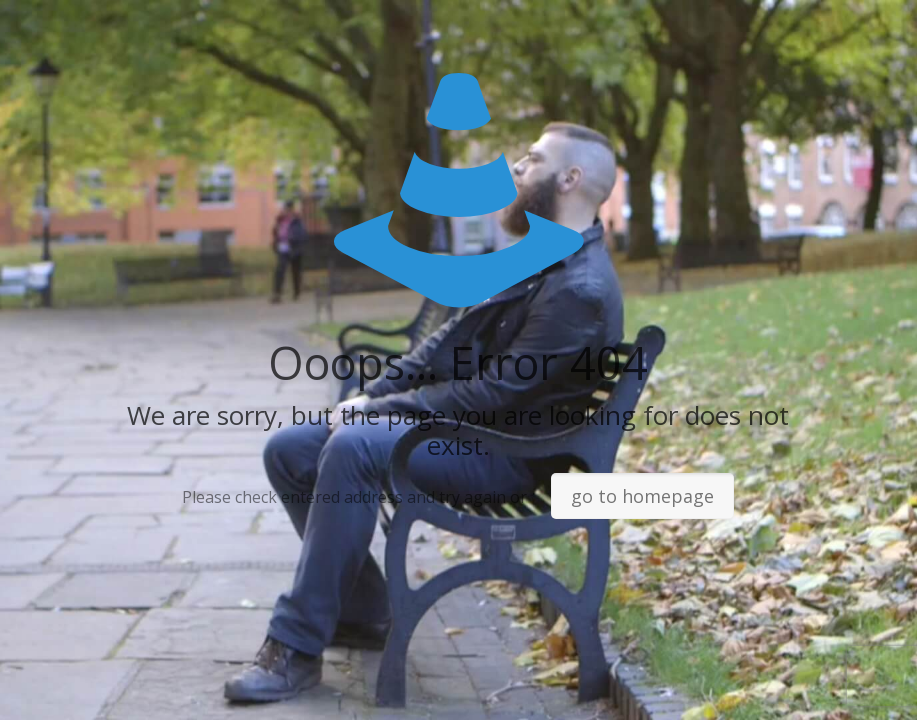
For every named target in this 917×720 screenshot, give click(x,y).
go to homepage (642, 496)
